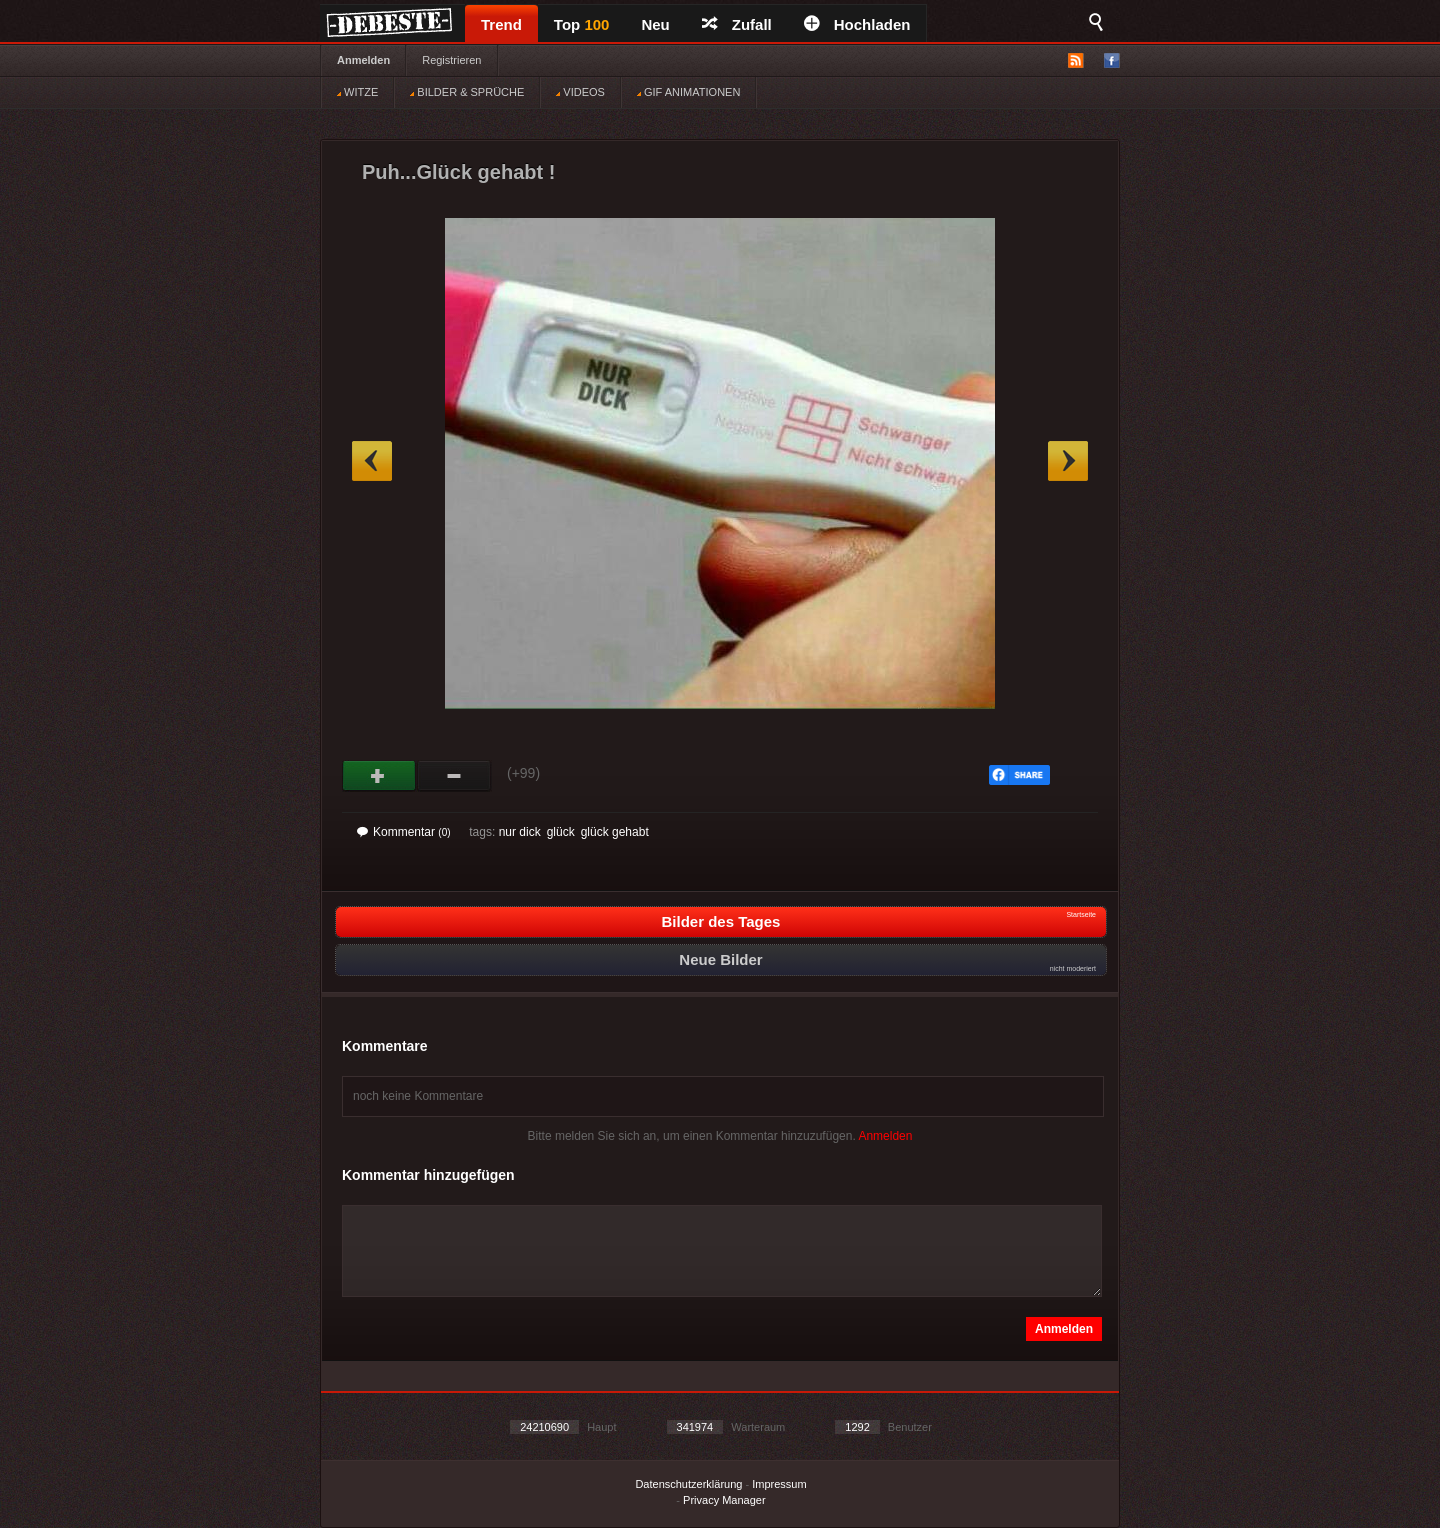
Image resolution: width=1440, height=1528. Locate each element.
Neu (655, 24)
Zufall (737, 24)
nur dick (520, 832)
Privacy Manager (724, 1500)
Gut (379, 776)
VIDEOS (580, 92)
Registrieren (451, 60)
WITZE (357, 92)
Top (582, 24)
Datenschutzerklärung (688, 1484)
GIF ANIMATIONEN (688, 92)
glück (561, 832)
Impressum (779, 1484)
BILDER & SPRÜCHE (467, 92)
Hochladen (857, 24)
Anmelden (363, 60)
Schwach (454, 776)
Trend (501, 24)
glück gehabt (615, 832)
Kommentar (404, 832)
